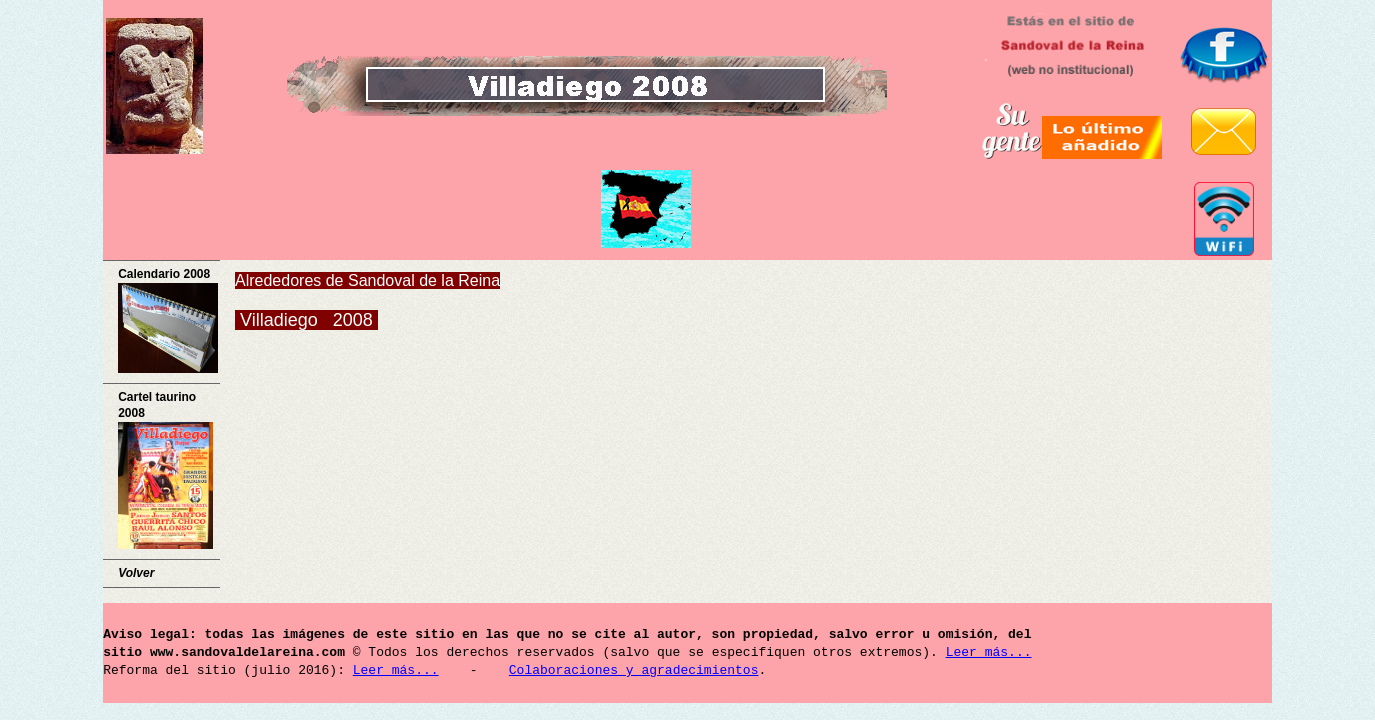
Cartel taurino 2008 (165, 470)
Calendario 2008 (168, 320)
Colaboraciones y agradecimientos (634, 671)
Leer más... (989, 653)
